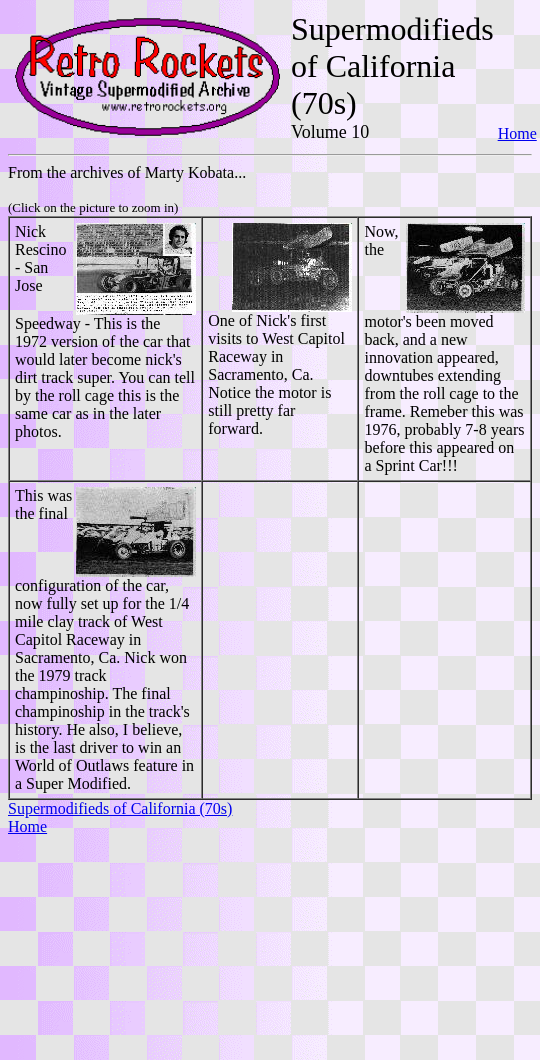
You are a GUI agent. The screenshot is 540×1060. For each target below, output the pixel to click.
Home (517, 133)
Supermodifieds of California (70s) (120, 808)
